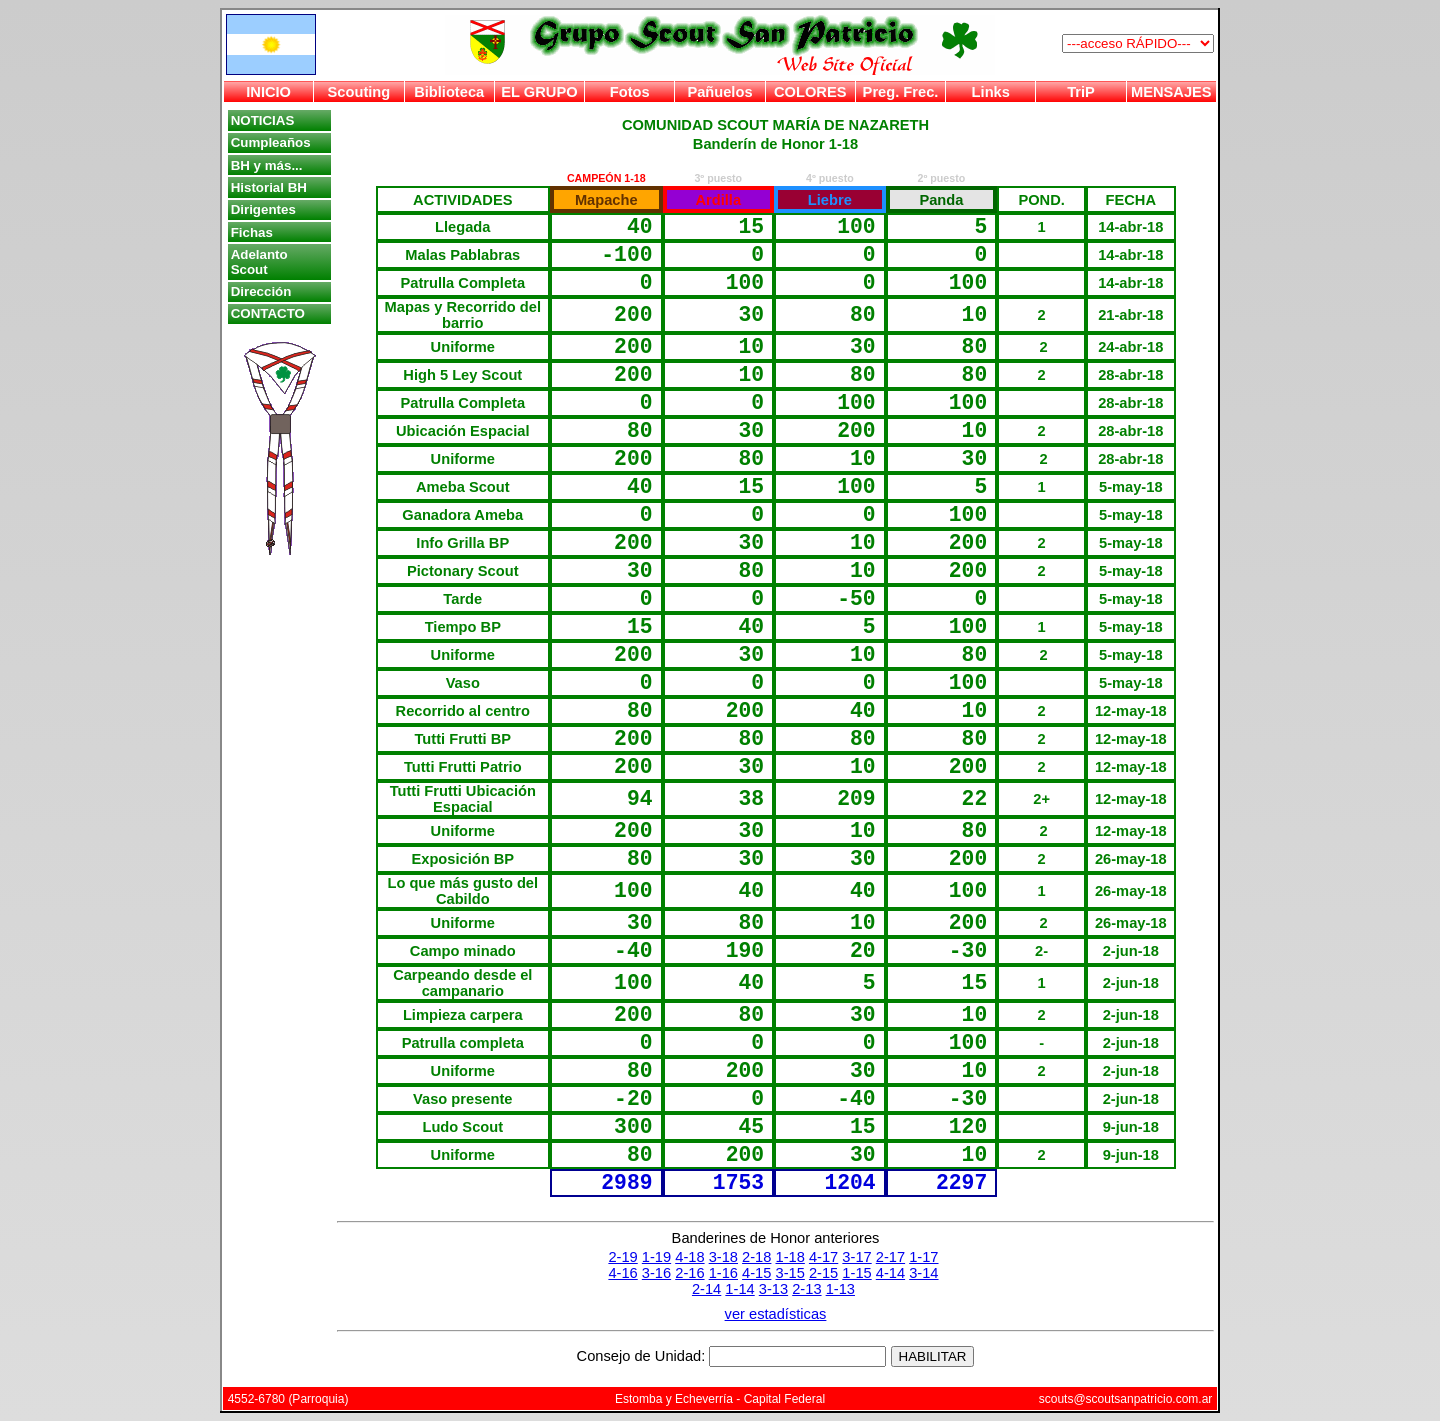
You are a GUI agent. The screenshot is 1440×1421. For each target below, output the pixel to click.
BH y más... (267, 165)
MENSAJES (1171, 92)
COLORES (810, 92)
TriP (1081, 92)
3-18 (723, 1257)
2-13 (806, 1289)
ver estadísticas (776, 1314)
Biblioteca (449, 92)
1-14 (739, 1289)
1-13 (840, 1289)
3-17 (856, 1257)
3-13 (773, 1289)
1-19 (656, 1257)
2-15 (823, 1273)
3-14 (923, 1273)
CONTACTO (268, 313)
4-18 (689, 1257)
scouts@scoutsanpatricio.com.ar (1126, 1399)
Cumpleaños (271, 142)
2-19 (622, 1257)
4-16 (622, 1273)
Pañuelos (719, 92)
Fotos (630, 92)
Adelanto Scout (259, 262)
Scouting (359, 92)
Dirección (261, 291)
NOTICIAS (263, 120)
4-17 (823, 1257)
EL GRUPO (539, 92)
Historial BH (269, 187)
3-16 (656, 1273)
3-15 (790, 1273)
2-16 (689, 1273)
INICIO (268, 92)
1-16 (723, 1273)
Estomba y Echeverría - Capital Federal (720, 1399)
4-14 (890, 1273)
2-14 (706, 1289)
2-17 (890, 1257)
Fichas (252, 232)
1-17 (923, 1257)
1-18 (790, 1257)
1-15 (856, 1273)
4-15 (756, 1273)
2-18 (756, 1257)
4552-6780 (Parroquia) (288, 1399)
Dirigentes (263, 209)
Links (991, 92)
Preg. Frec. (901, 92)
